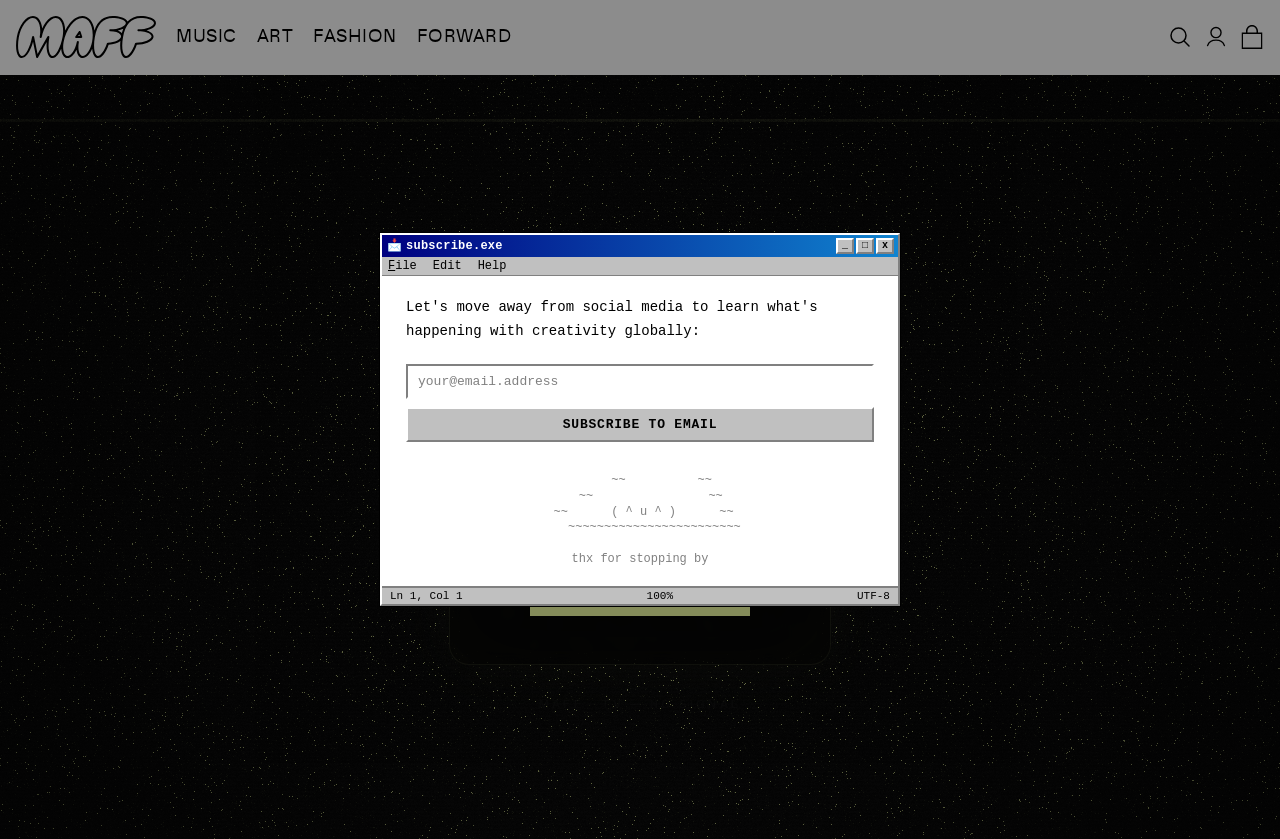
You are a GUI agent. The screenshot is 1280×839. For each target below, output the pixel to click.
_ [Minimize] (845, 245)
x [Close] (885, 245)
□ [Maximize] (865, 245)
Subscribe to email (640, 424)
